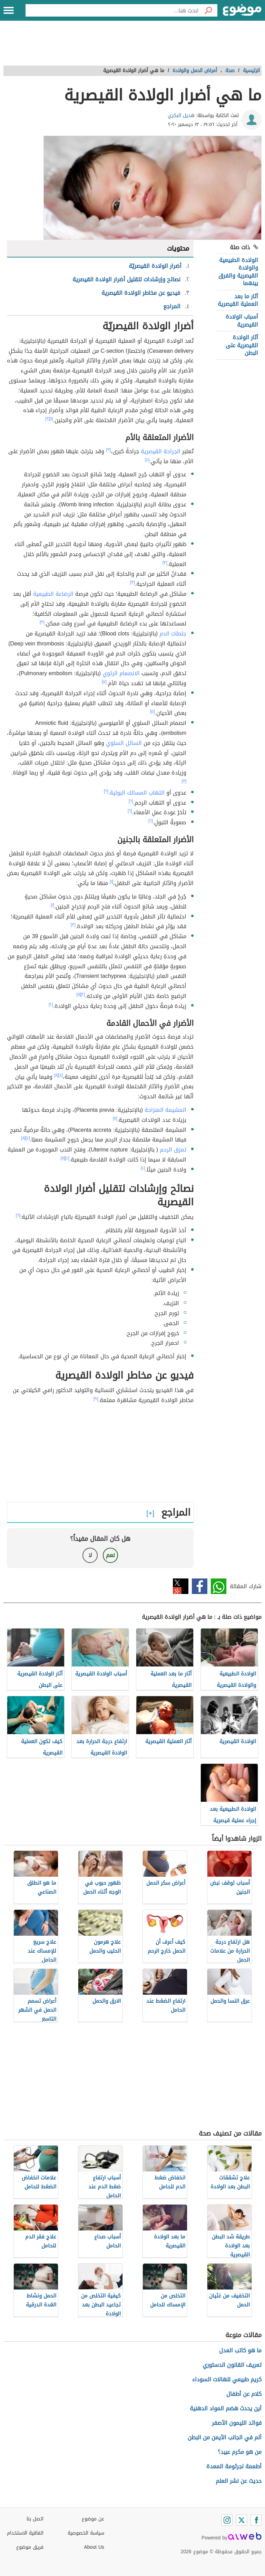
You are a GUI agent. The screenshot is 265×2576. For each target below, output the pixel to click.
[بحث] (208, 10)
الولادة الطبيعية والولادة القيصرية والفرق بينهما (238, 272)
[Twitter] (241, 2520)
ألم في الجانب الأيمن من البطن (225, 2437)
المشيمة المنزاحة (165, 1110)
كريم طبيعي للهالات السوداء (227, 2379)
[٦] (106, 791)
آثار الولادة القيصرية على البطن (242, 345)
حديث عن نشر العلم (239, 2481)
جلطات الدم (172, 633)
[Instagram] (227, 2520)
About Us (94, 2547)
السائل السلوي (124, 743)
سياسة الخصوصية (86, 2533)
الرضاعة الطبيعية (53, 594)
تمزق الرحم (173, 1149)
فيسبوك (199, 1586)
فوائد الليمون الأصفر (237, 2423)
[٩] (96, 1398)
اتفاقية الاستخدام (25, 2533)
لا (90, 1555)
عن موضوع (93, 2519)
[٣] (108, 450)
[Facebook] (256, 2520)
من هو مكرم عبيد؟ (240, 2452)
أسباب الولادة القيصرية (242, 320)
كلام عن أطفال (244, 2394)
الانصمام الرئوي (121, 673)
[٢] (47, 418)
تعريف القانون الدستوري (232, 2365)
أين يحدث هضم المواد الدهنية (226, 2408)
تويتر (180, 1586)
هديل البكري (181, 115)
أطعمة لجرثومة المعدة (234, 2466)
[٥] (104, 682)
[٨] (56, 1075)
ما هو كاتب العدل (240, 2350)
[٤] (147, 460)
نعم (110, 1555)
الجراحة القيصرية (160, 451)
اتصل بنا (35, 2519)
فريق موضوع (29, 2547)
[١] (51, 418)
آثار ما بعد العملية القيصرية (238, 300)
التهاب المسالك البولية (137, 792)
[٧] (78, 994)
